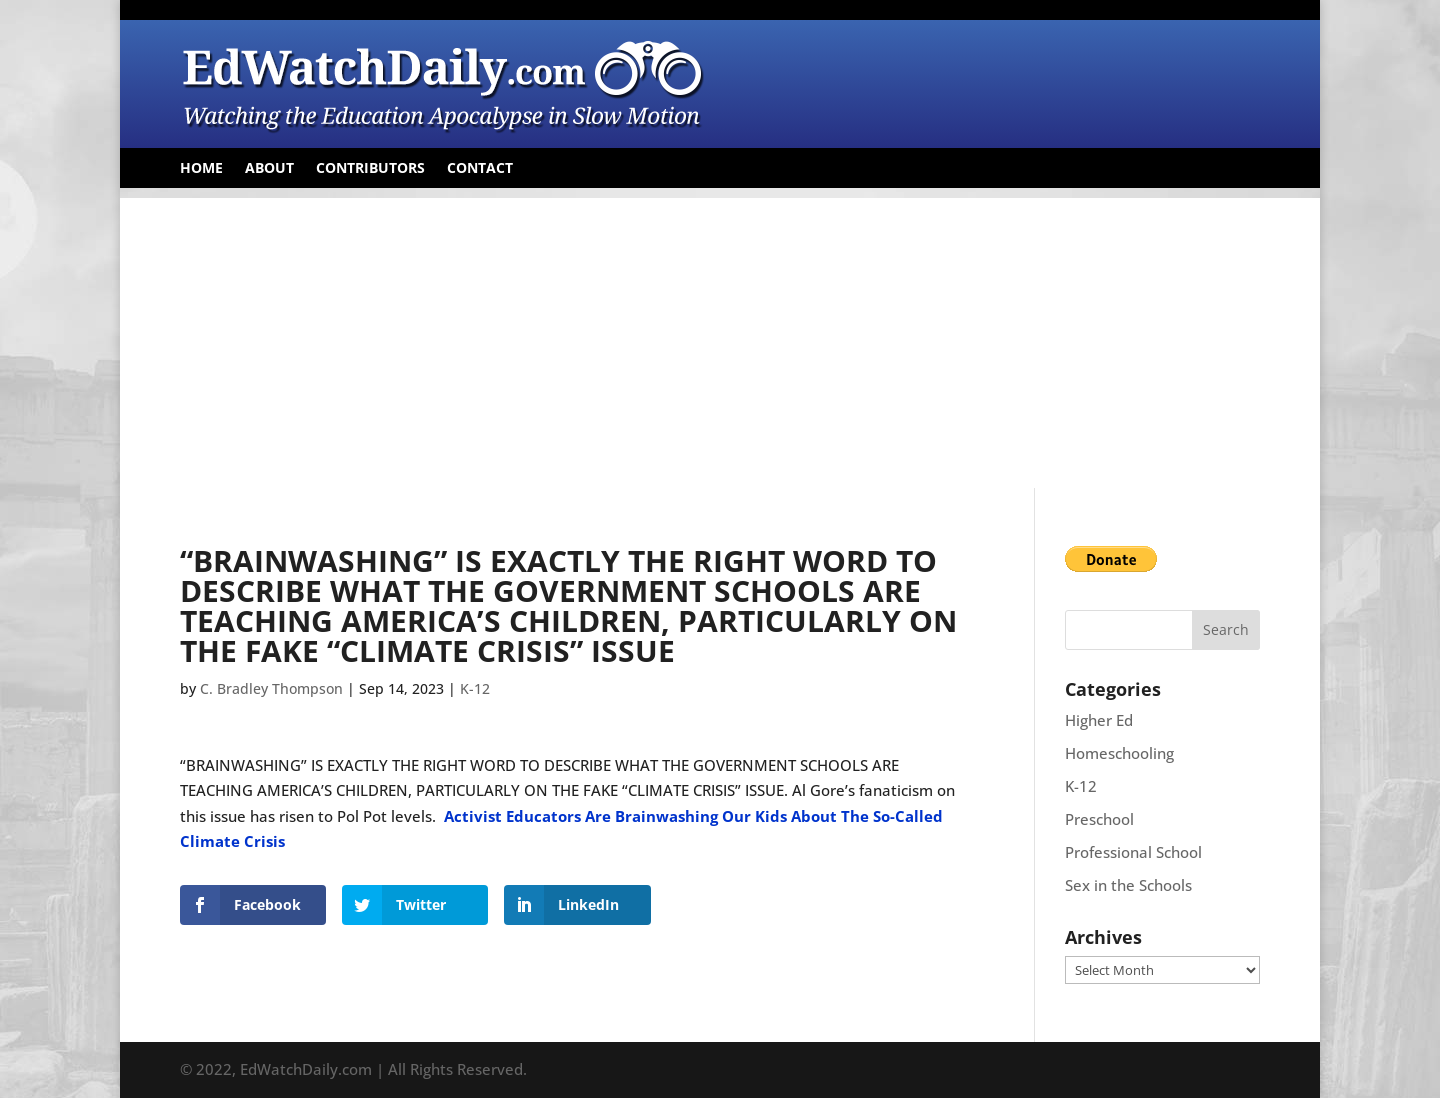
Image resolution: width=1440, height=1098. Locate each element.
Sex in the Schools (1128, 885)
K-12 (475, 688)
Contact (480, 169)
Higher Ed (1099, 720)
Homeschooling (1119, 753)
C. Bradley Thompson (271, 688)
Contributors (370, 169)
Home (201, 169)
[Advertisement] (720, 338)
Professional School (1133, 852)
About (269, 169)
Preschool (1099, 819)
